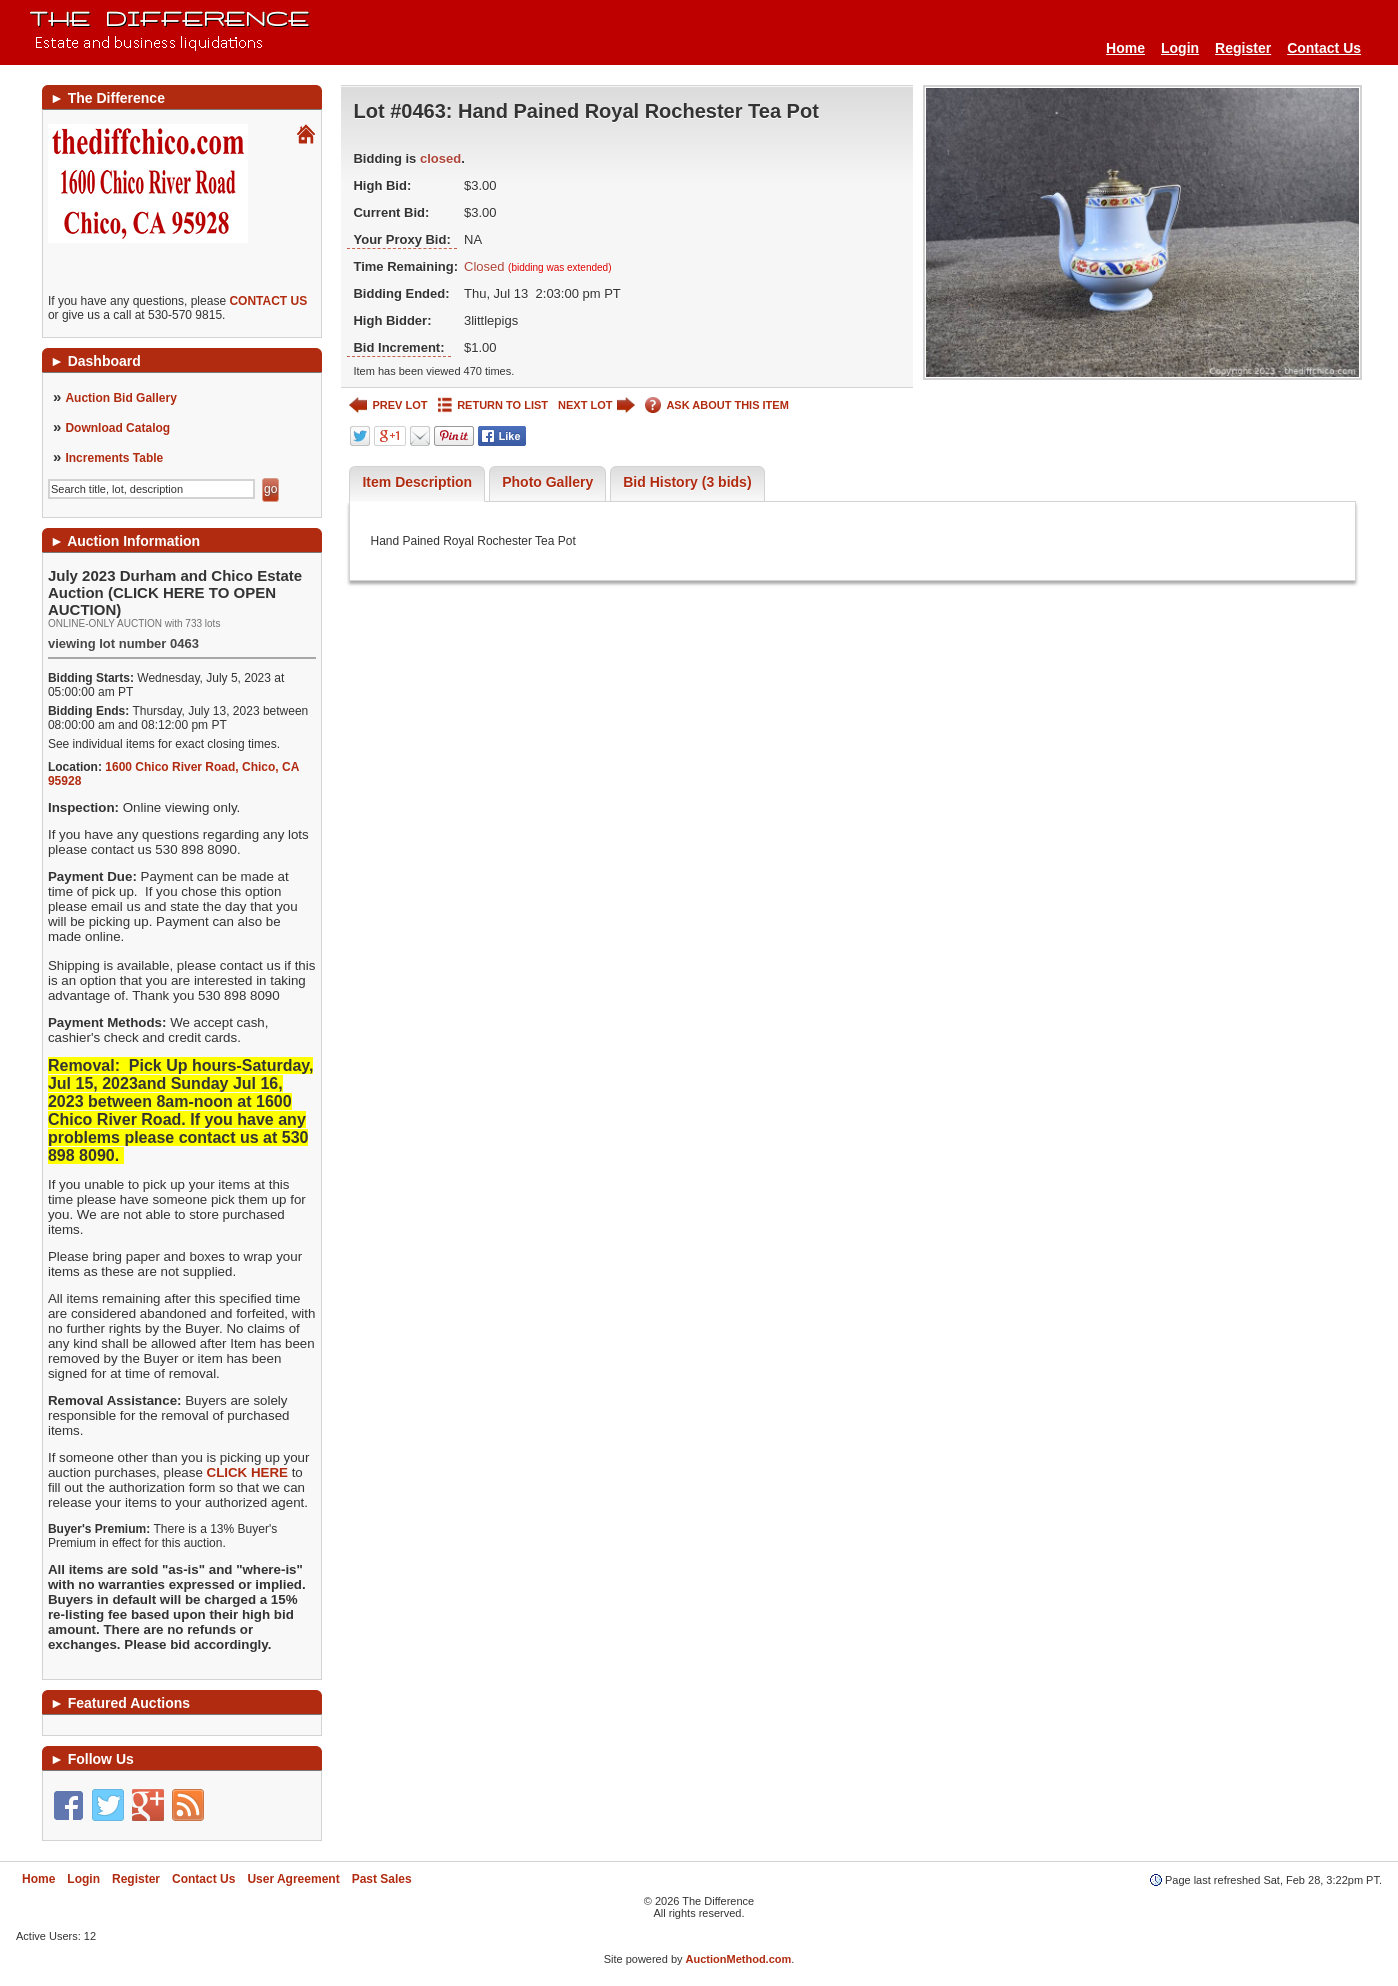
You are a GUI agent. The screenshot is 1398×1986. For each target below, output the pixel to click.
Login (1180, 48)
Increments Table (114, 458)
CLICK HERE (247, 1472)
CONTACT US (268, 301)
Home (1125, 48)
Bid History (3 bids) (687, 482)
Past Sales (382, 1879)
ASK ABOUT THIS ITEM (716, 405)
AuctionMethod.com (739, 1959)
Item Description (417, 482)
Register (1243, 48)
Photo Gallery (547, 482)
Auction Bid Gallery (120, 398)
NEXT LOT (596, 405)
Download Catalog (117, 428)
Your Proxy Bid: (401, 239)
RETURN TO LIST (493, 405)
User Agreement (293, 1879)
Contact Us (1324, 48)
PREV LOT (388, 405)
